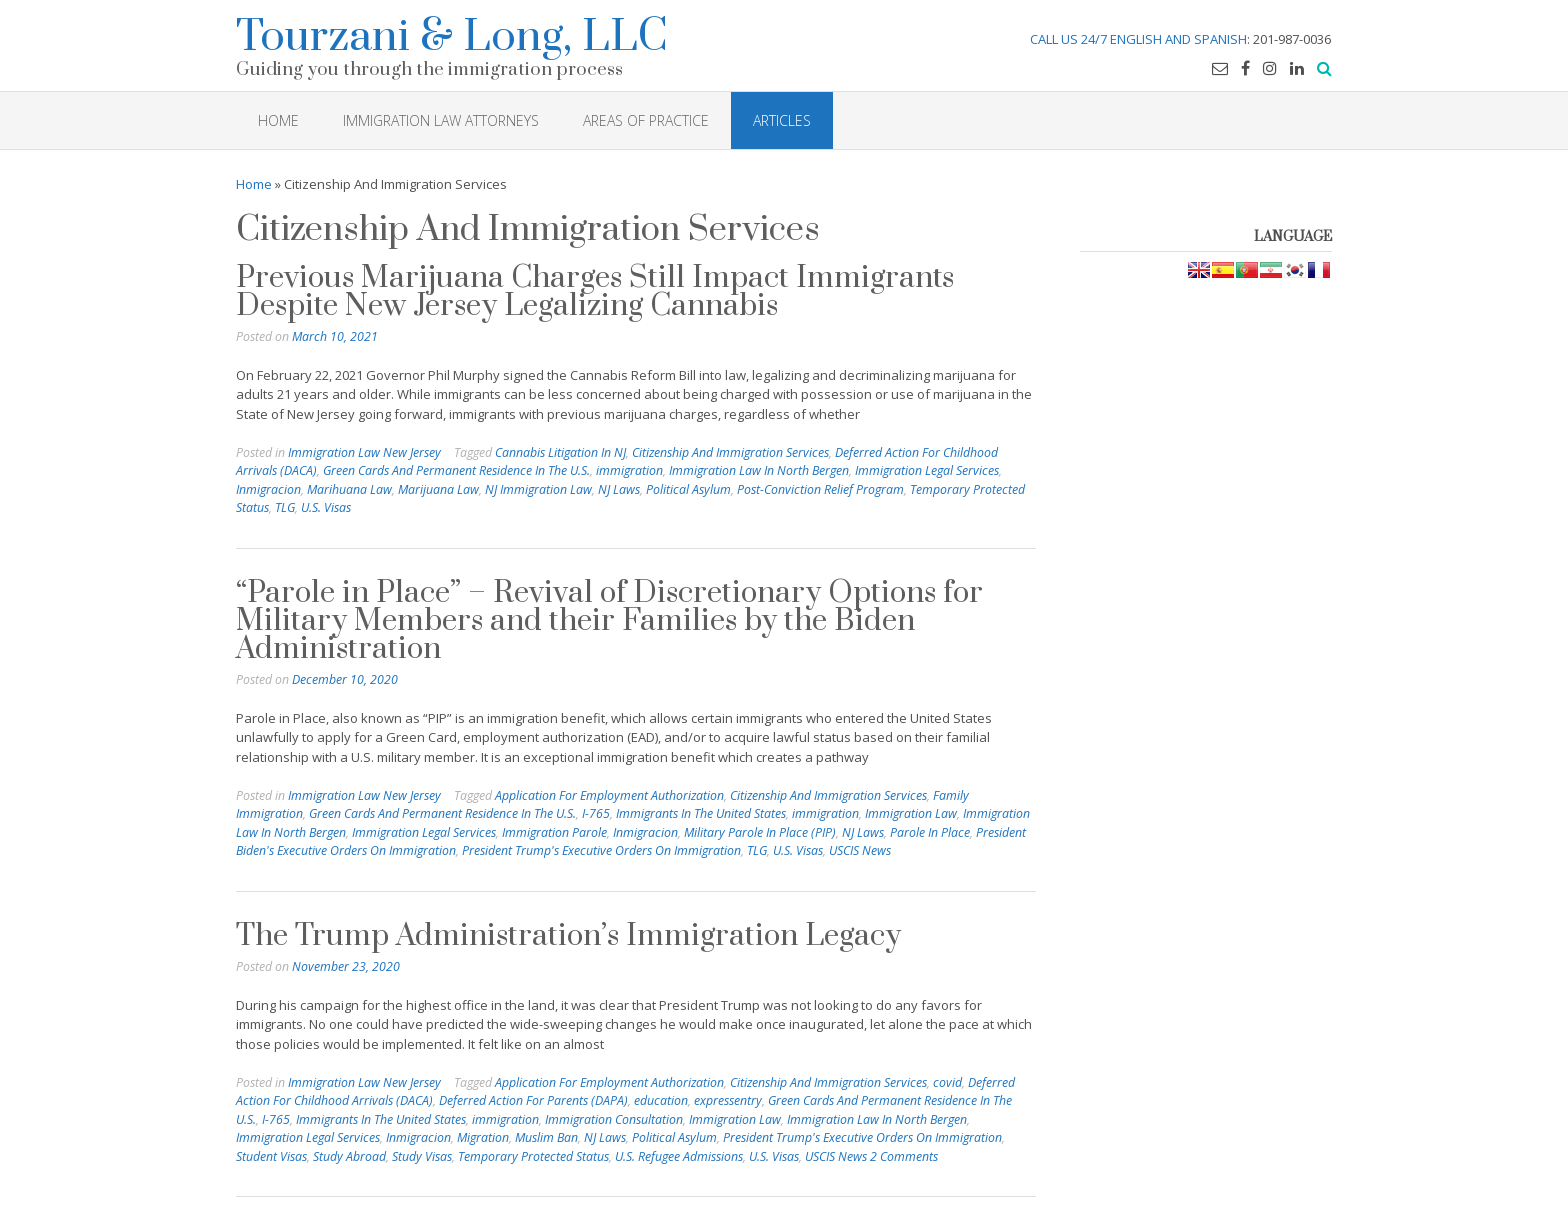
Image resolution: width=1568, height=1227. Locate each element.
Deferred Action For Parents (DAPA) (533, 1100)
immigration (629, 470)
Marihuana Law (349, 489)
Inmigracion (268, 489)
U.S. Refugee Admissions (679, 1156)
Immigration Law (911, 813)
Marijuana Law (438, 489)
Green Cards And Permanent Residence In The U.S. (456, 470)
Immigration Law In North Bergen (759, 470)
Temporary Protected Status (533, 1156)
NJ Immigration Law (538, 489)
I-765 (596, 813)
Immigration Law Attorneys (441, 120)
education (661, 1100)
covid (947, 1082)
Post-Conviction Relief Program (820, 489)
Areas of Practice (646, 120)
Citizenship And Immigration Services (730, 452)
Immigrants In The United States (701, 813)
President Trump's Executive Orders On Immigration (601, 850)
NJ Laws (619, 489)
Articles (782, 120)
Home (254, 184)
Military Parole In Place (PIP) (760, 832)
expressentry (728, 1100)
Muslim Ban (546, 1137)
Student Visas (271, 1156)
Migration (483, 1137)
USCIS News (860, 850)
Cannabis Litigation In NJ (560, 452)
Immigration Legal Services (927, 470)
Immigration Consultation (614, 1119)
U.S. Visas (326, 507)
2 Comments (904, 1156)
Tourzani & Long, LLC (452, 33)
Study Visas (422, 1156)
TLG (285, 507)
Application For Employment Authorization (609, 795)
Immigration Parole (554, 832)
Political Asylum (688, 489)
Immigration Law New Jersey (364, 452)
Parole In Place (930, 832)
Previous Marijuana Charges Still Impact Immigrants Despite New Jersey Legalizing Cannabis (595, 292)
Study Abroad (349, 1156)
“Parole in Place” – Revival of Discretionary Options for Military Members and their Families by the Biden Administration (609, 621)
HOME (278, 120)
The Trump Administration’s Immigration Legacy (568, 936)
